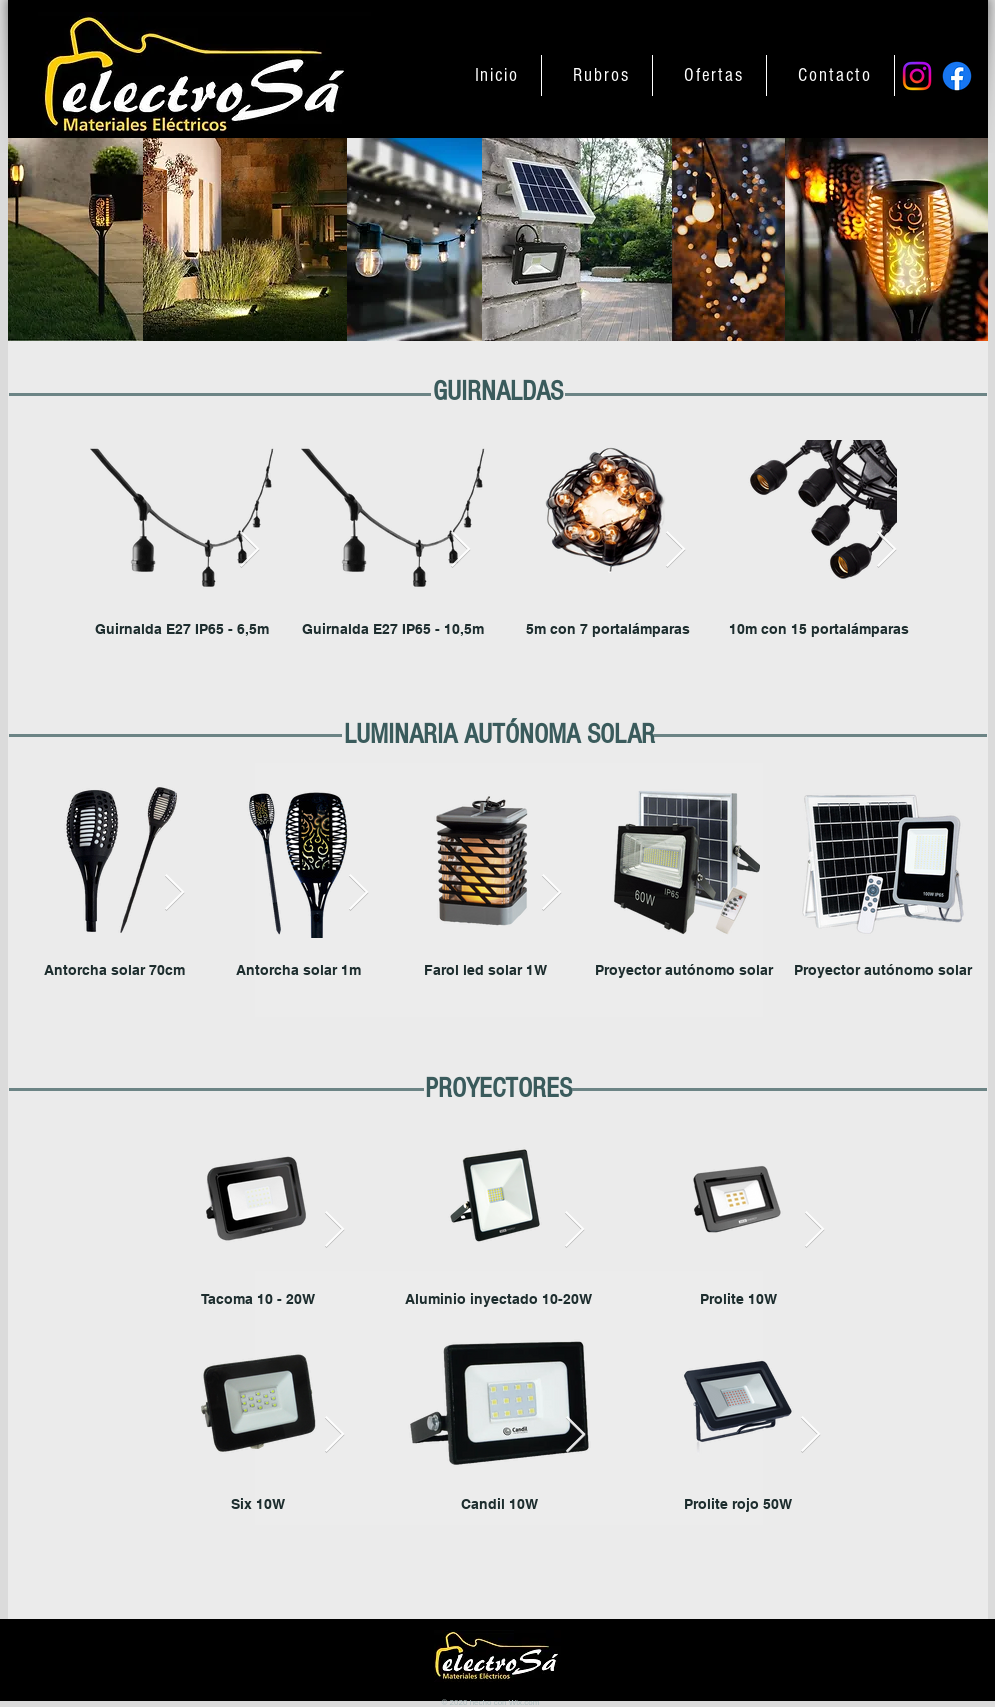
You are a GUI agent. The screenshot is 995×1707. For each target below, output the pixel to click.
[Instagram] (917, 76)
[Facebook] (957, 76)
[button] (601, 75)
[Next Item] (249, 550)
